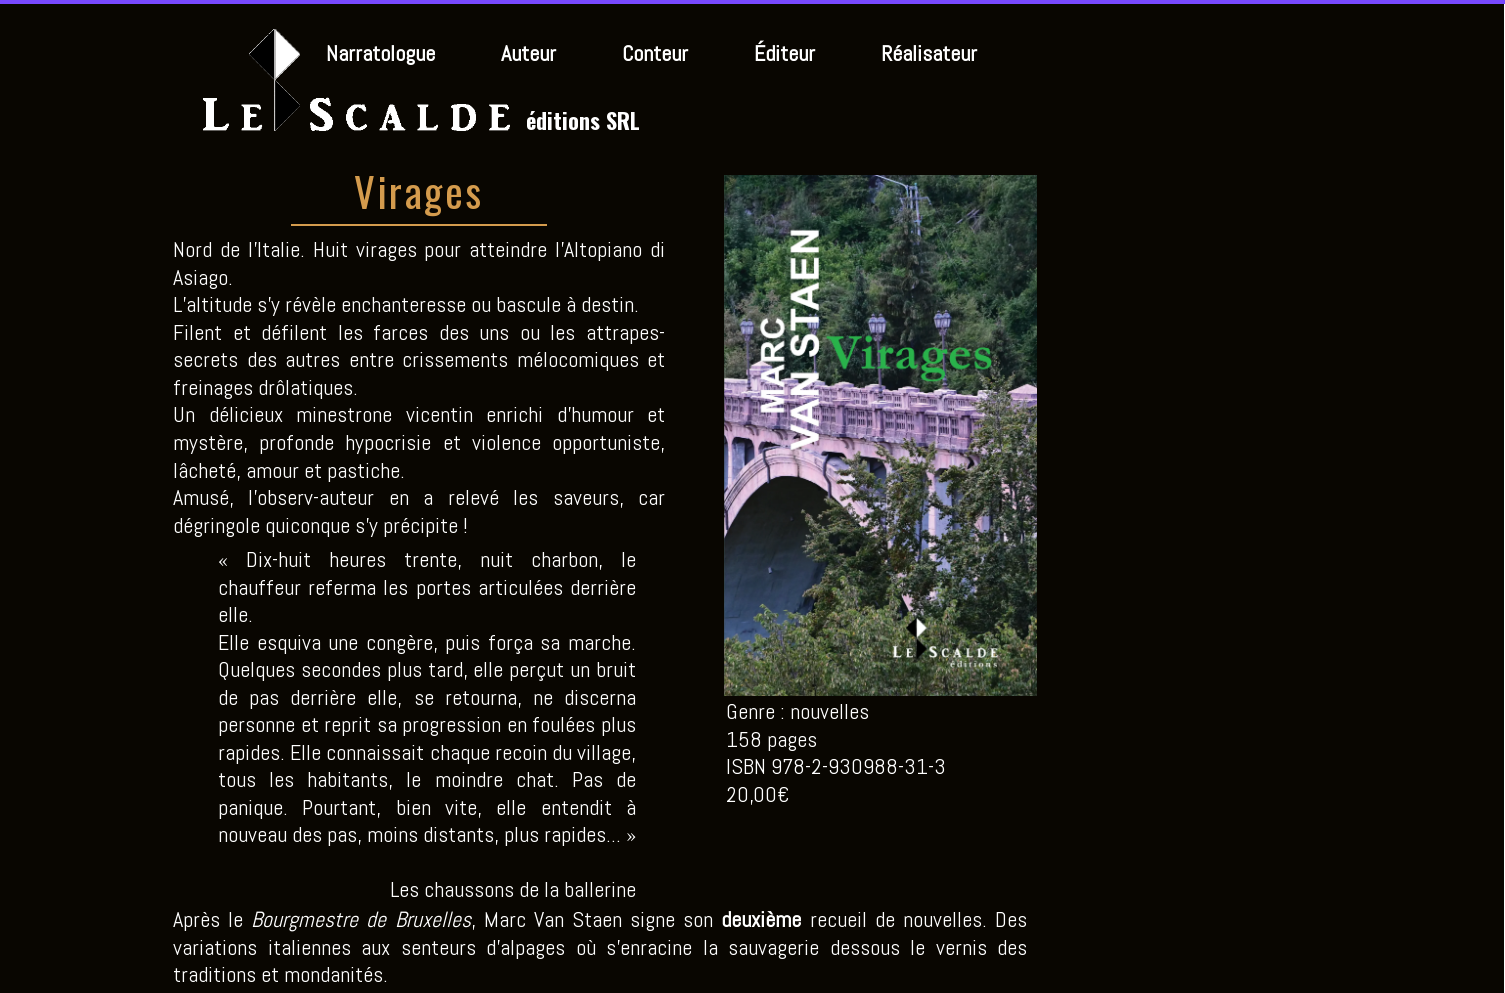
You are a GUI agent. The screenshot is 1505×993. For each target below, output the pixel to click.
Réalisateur (929, 53)
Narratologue (380, 53)
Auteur (528, 53)
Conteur (655, 53)
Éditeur (784, 53)
